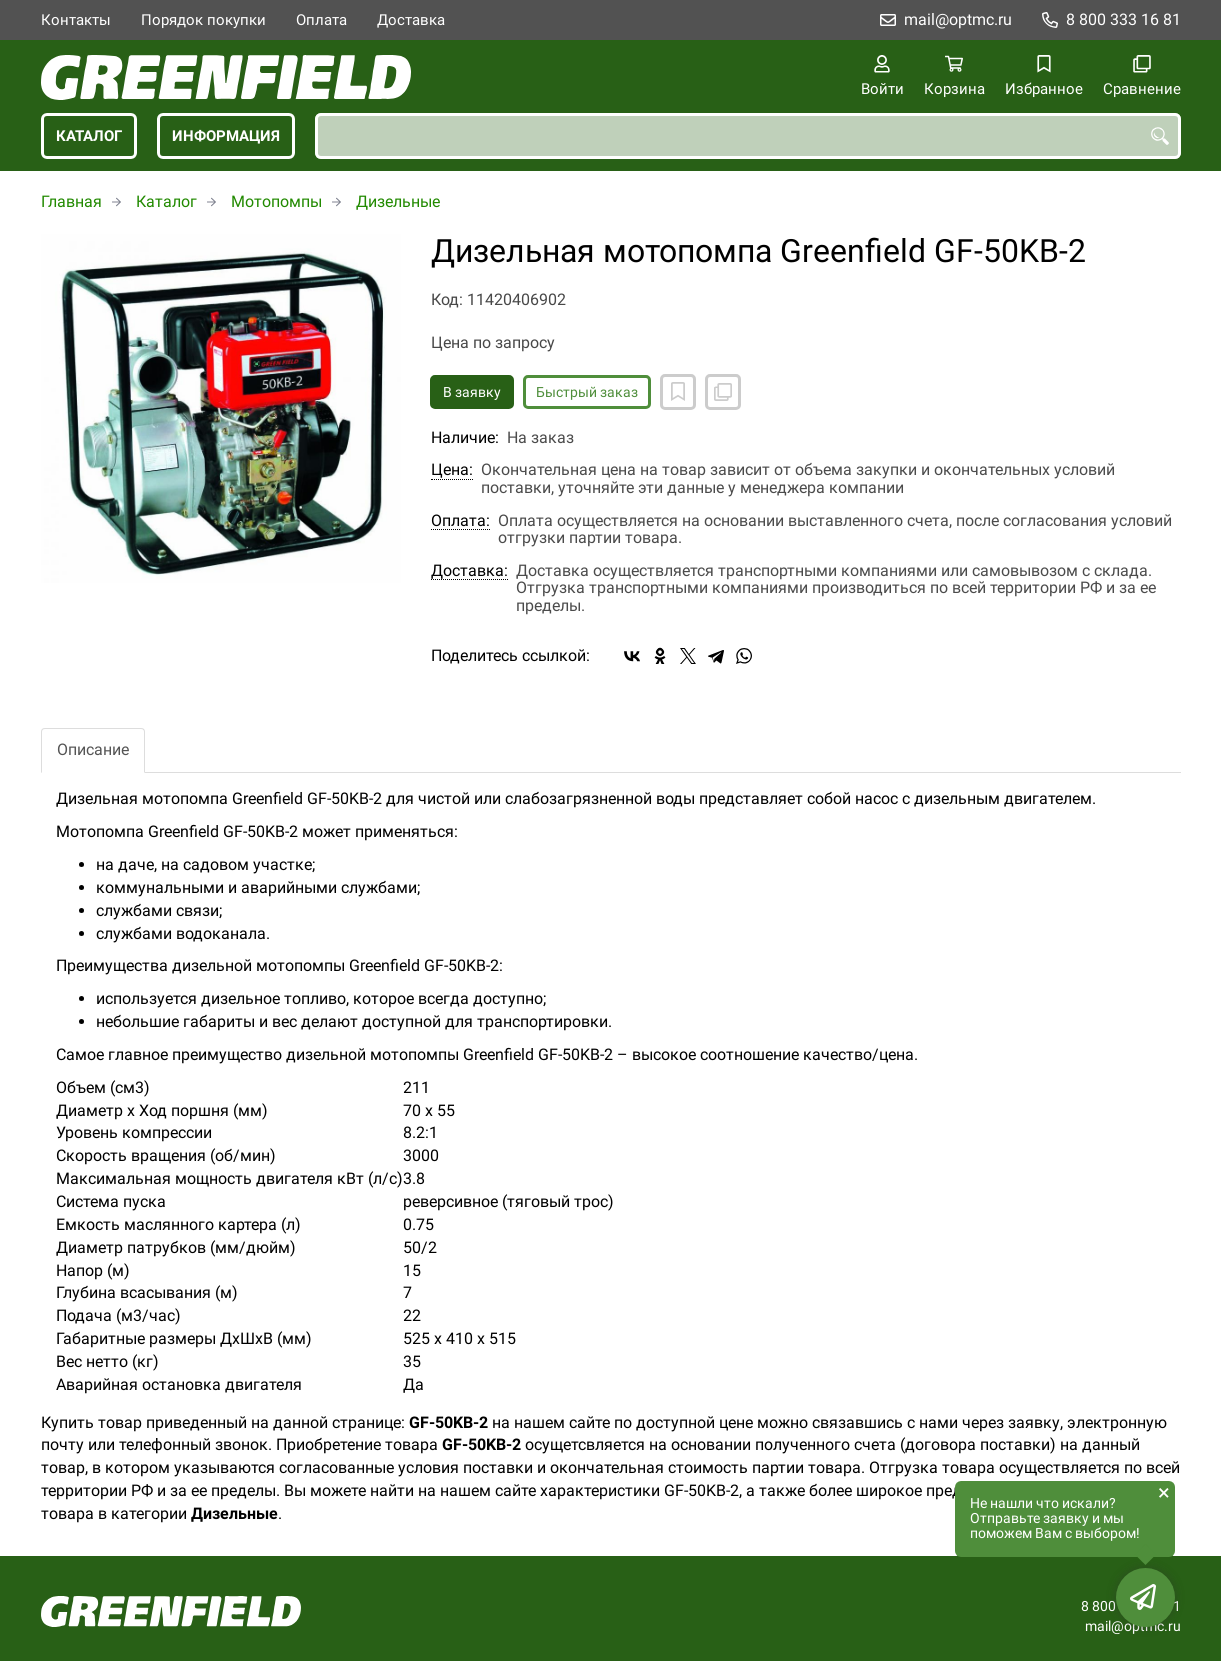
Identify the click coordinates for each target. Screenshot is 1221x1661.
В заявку (472, 392)
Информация (226, 136)
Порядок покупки (203, 20)
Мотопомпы (276, 201)
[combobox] (748, 136)
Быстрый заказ (587, 392)
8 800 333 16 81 (1123, 19)
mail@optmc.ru (958, 19)
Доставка (411, 20)
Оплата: (460, 521)
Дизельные (398, 201)
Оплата (321, 20)
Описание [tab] (93, 749)
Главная (71, 201)
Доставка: (469, 571)
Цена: (452, 470)
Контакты (76, 20)
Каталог (89, 136)
